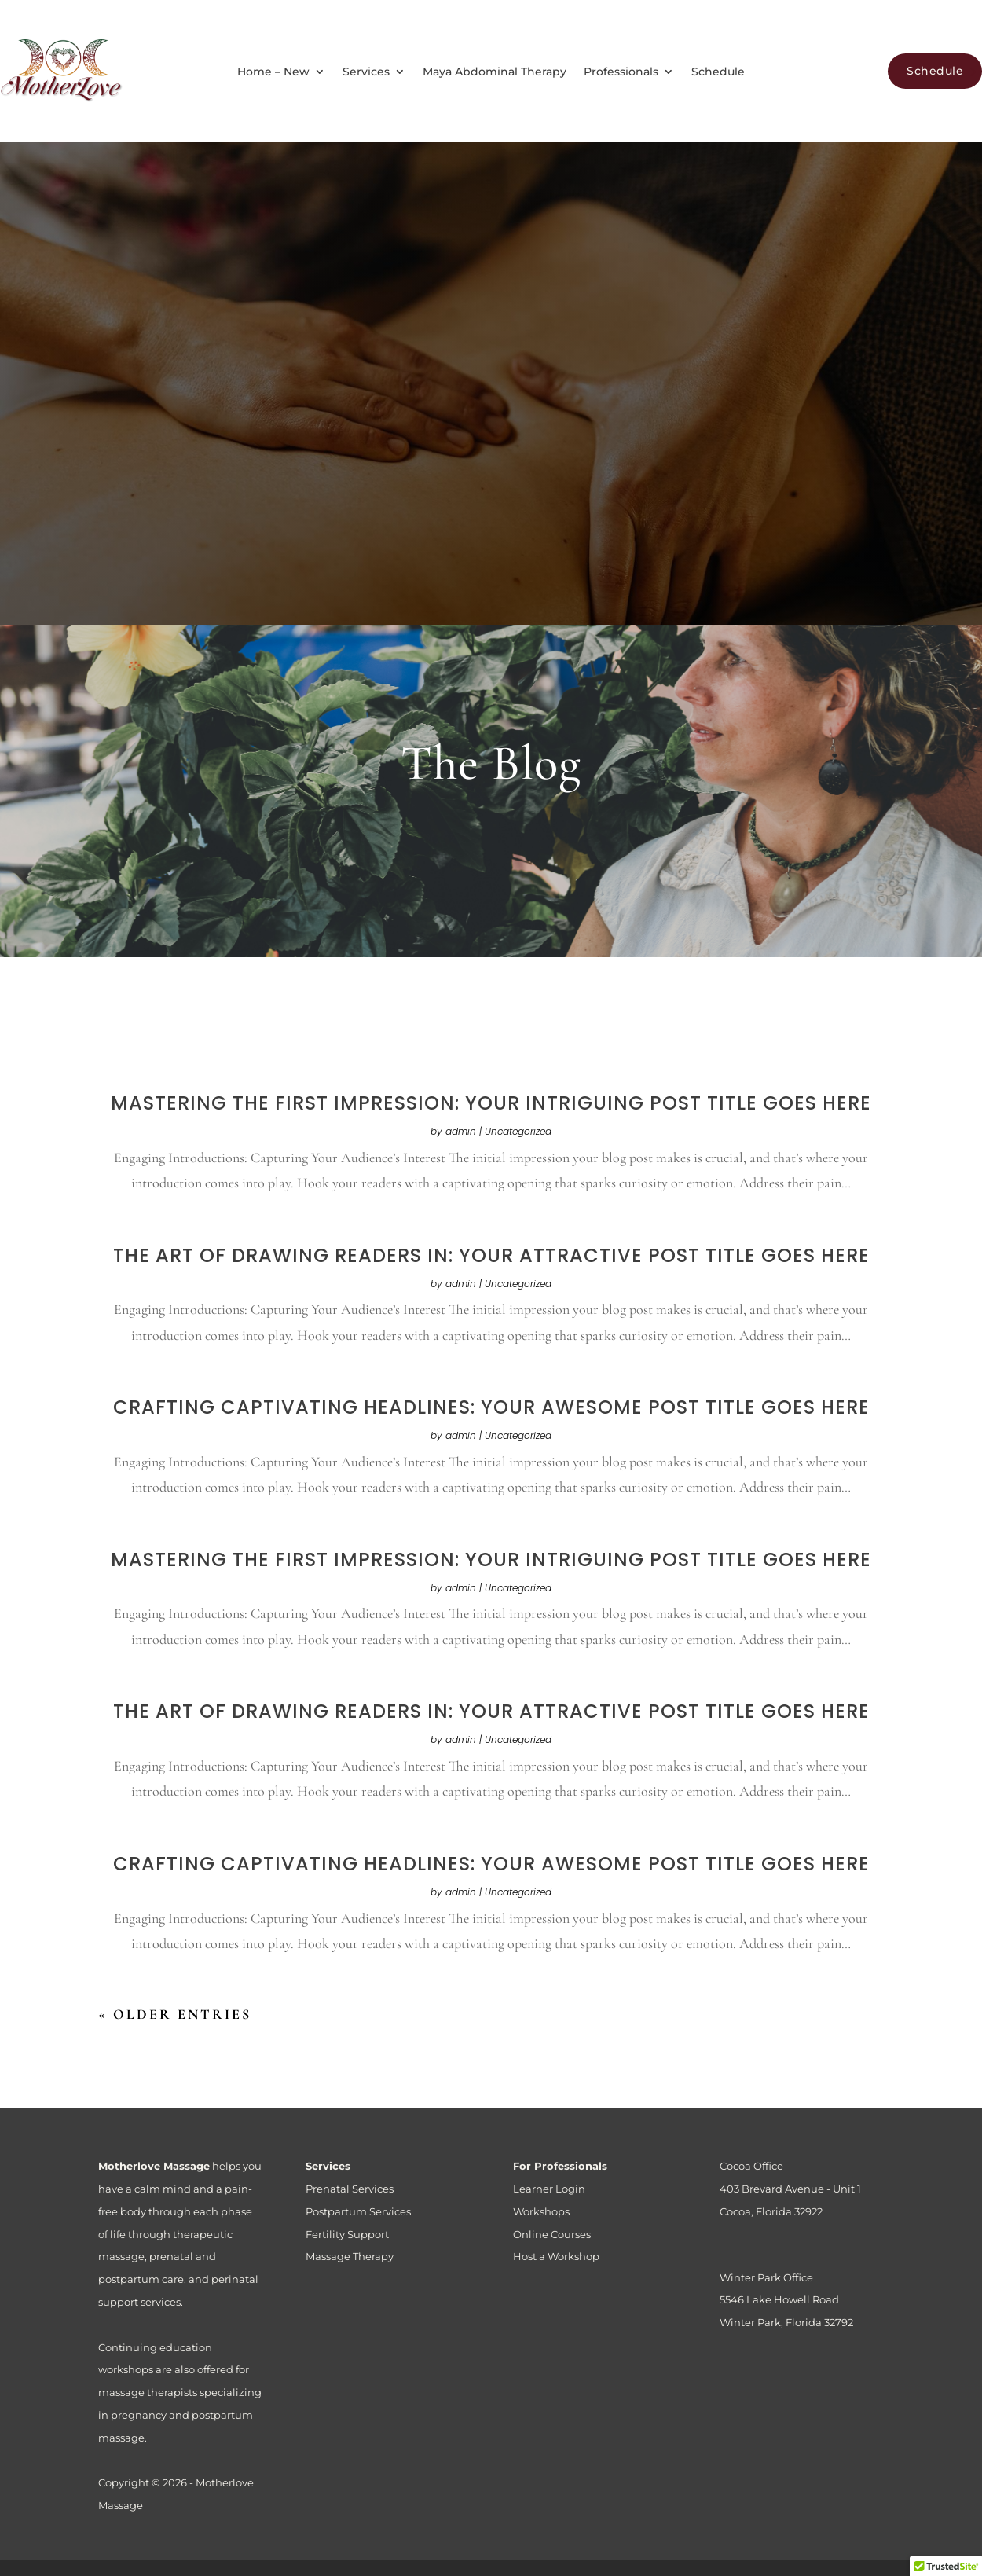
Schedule (718, 72)
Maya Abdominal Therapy (494, 72)
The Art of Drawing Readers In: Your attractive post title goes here (491, 1255)
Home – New (273, 72)
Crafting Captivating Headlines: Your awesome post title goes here (491, 1407)
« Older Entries (174, 2014)
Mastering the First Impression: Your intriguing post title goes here (491, 1103)
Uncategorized (518, 1131)
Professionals (621, 72)
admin (460, 1131)
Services (366, 72)
